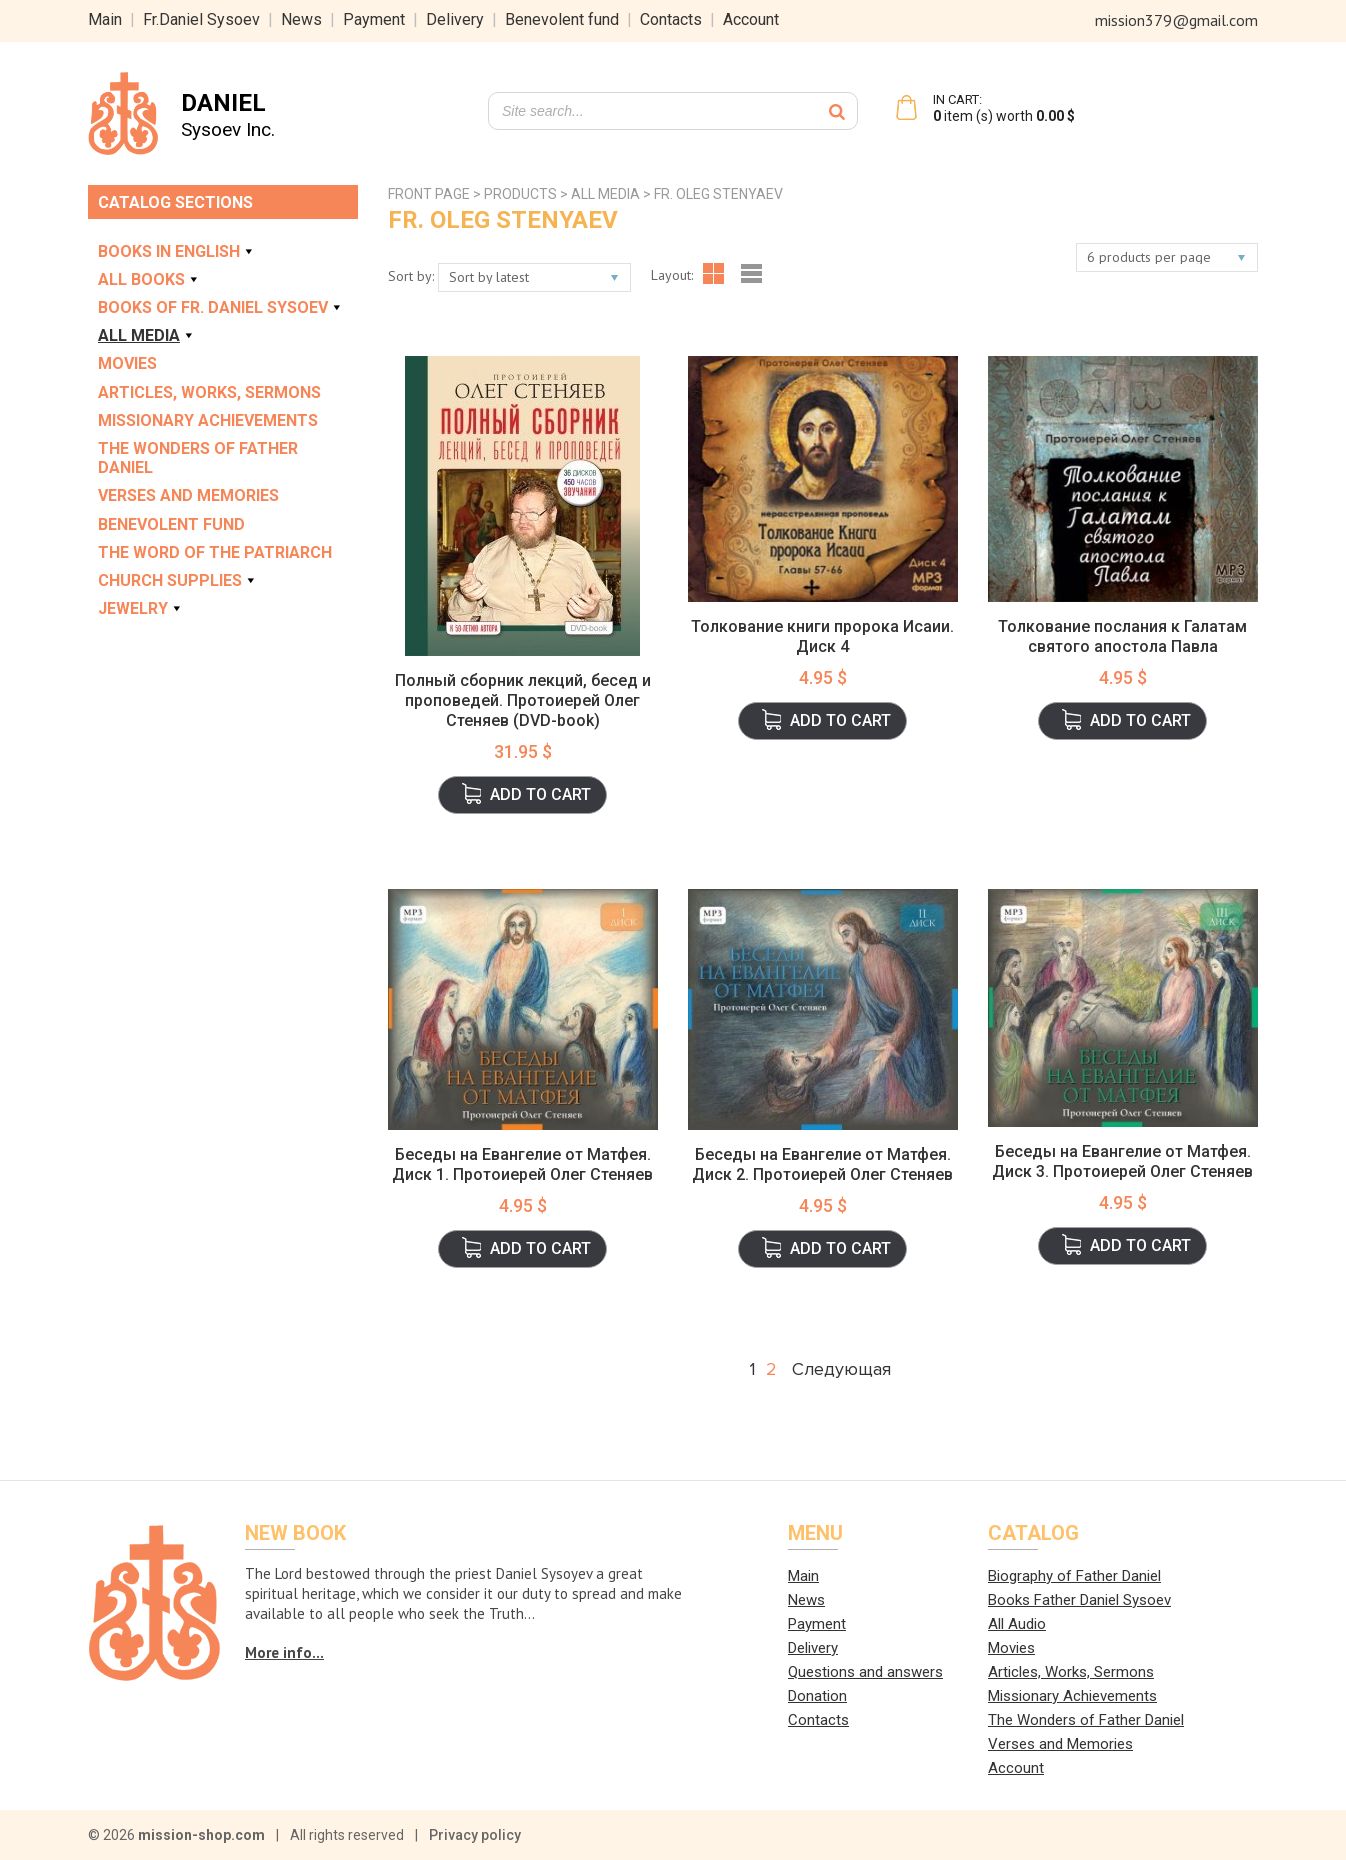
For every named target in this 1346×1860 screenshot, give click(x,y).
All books (149, 279)
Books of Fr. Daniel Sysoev (221, 307)
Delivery (455, 19)
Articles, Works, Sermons (209, 392)
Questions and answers (865, 1672)
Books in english (177, 251)
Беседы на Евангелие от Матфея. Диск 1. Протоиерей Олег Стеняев (522, 1164)
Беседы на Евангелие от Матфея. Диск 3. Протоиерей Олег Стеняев (1122, 1161)
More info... (284, 1652)
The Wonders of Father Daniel (198, 458)
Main (105, 19)
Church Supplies (178, 580)
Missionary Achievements (208, 420)
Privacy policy (475, 1835)
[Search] (837, 111)
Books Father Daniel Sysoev (1079, 1600)
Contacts (671, 19)
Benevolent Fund (171, 524)
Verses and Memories (188, 495)
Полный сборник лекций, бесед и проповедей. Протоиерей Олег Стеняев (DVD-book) (523, 700)
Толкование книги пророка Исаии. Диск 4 (822, 636)
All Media (147, 335)
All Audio (1017, 1624)
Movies (127, 363)
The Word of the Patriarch (215, 552)
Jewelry (141, 608)
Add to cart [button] (540, 794)
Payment (374, 19)
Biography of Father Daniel (1074, 1576)
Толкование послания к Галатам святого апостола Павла (1122, 636)
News (301, 19)
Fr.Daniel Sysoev (201, 19)
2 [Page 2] (771, 1369)
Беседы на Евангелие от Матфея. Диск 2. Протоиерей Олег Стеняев (822, 1164)
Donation (817, 1696)
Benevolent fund (562, 19)
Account (751, 19)
